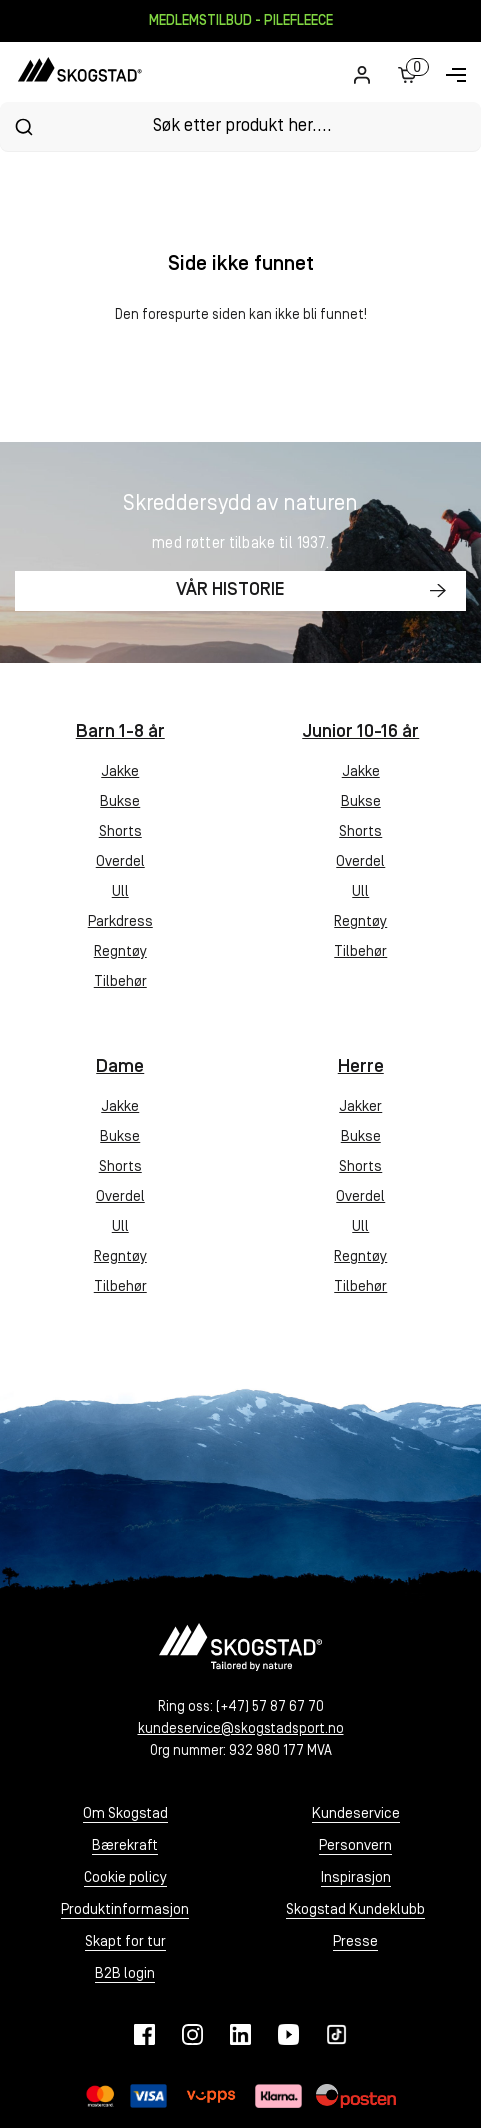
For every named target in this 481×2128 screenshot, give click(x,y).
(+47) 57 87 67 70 (270, 1707)
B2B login (125, 1974)
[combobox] (240, 126)
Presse (355, 1942)
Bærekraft (125, 1846)
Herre (361, 1067)
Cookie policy (125, 1878)
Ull (120, 892)
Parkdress (120, 922)
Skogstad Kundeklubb (355, 1910)
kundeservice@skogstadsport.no (241, 1729)
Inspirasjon (356, 1878)
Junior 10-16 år (360, 732)
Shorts (120, 832)
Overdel (120, 862)
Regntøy (120, 952)
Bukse (120, 802)
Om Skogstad (125, 1814)
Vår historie (230, 590)
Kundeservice (356, 1814)
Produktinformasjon (125, 1910)
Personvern (355, 1846)
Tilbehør (120, 982)
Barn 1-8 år (120, 732)
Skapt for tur (125, 1942)
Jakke (120, 772)
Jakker (360, 1107)
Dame (120, 1067)
